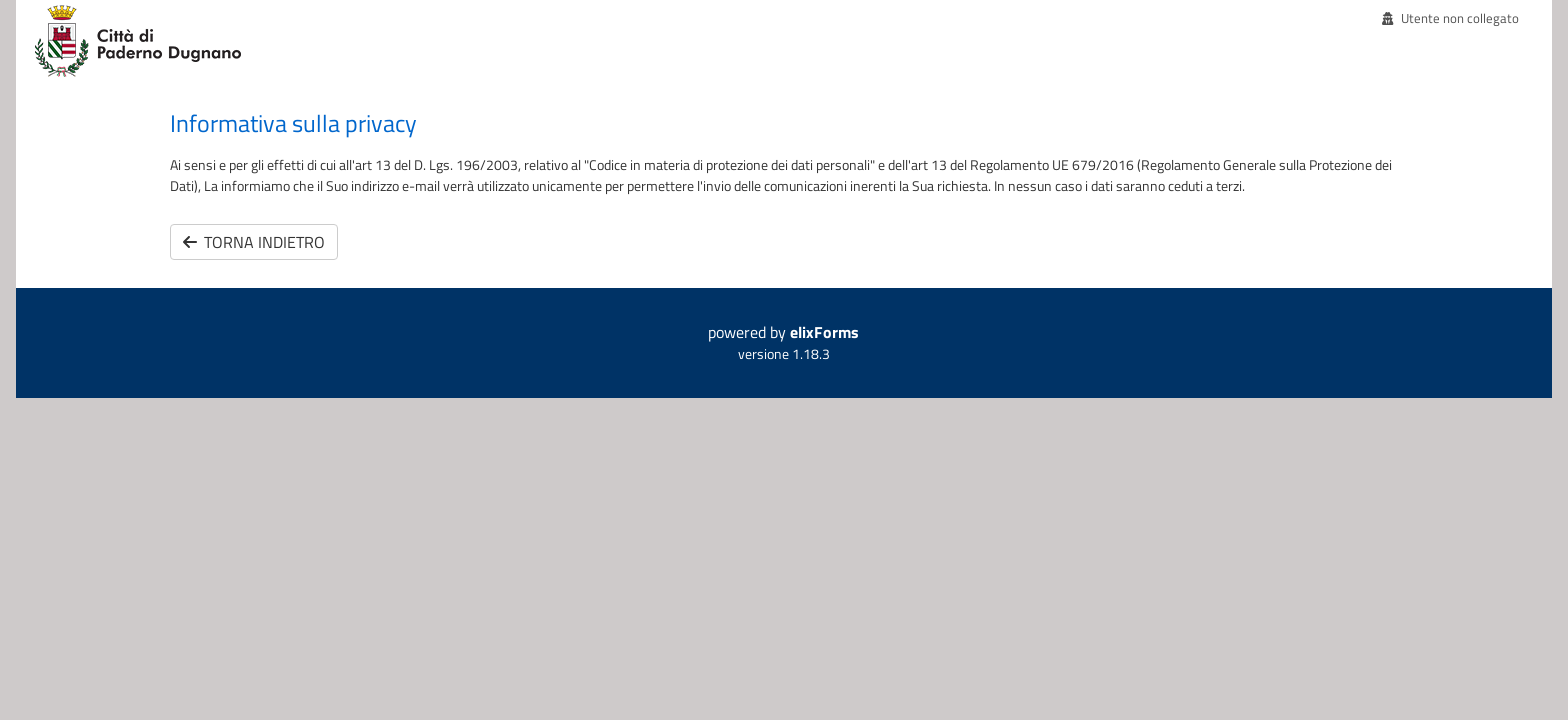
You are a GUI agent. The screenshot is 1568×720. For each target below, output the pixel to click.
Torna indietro (253, 242)
